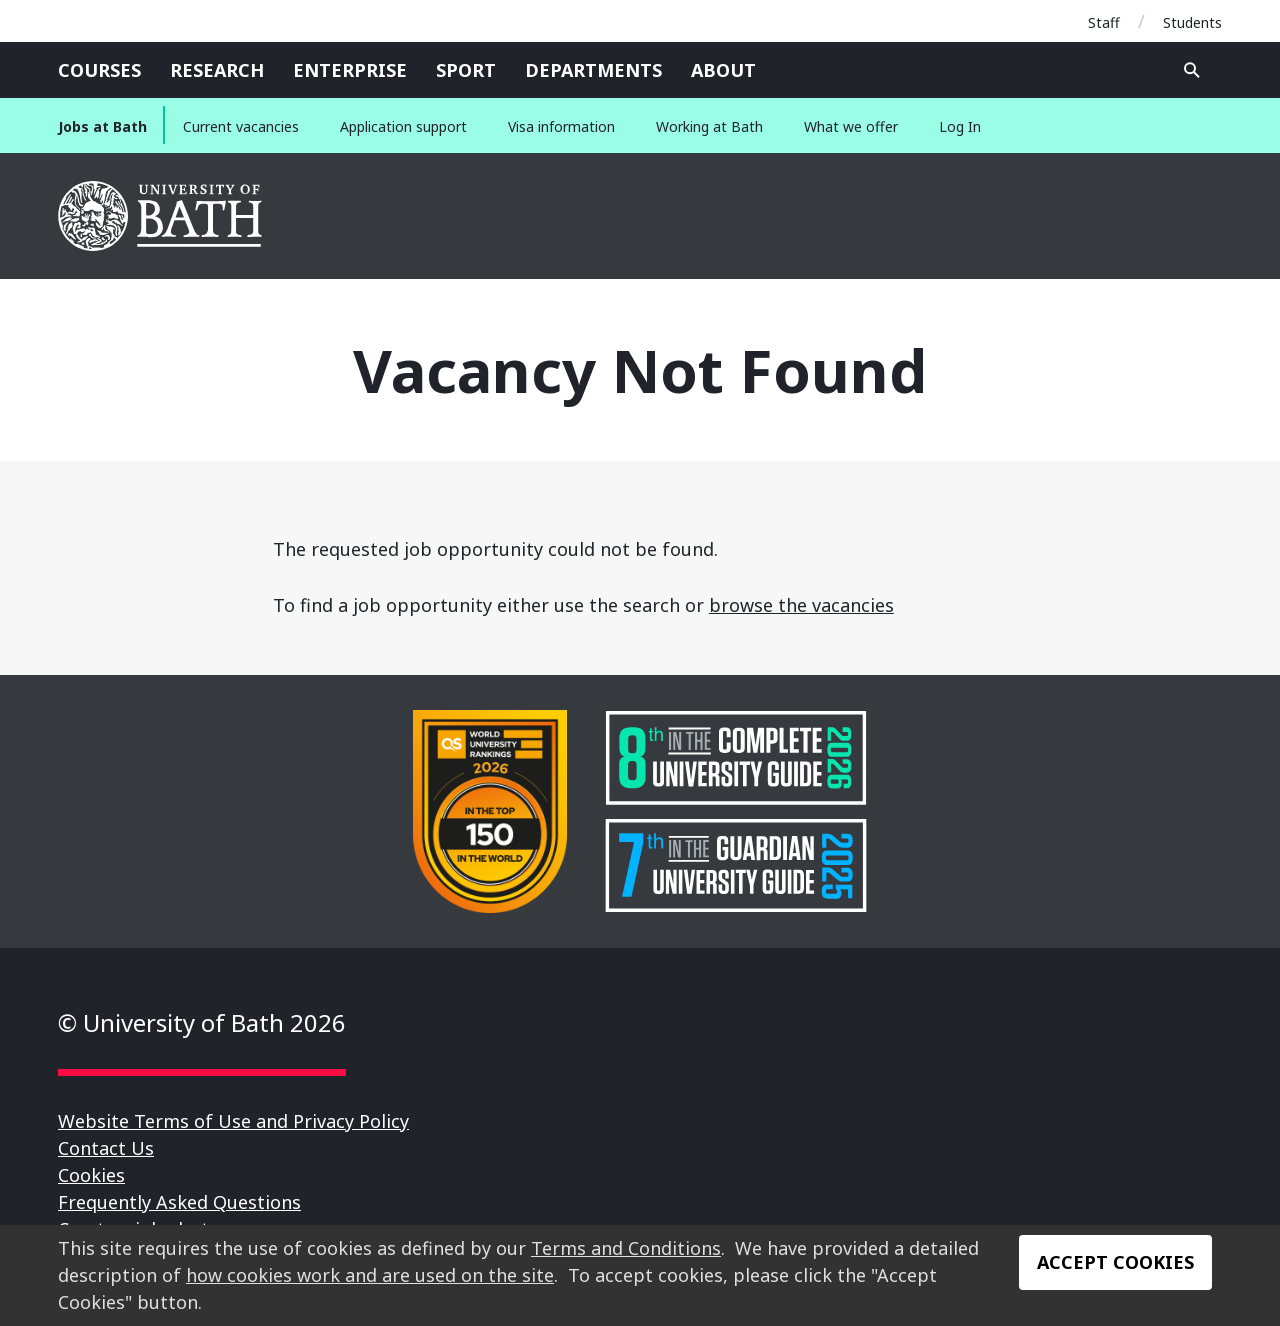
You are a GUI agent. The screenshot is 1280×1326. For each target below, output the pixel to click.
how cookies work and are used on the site (370, 1275)
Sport (466, 70)
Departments (593, 70)
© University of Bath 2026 (202, 1022)
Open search (1192, 70)
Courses (99, 70)
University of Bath (161, 216)
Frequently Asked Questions (179, 1202)
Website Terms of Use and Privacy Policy (233, 1121)
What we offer (851, 126)
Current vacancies (241, 126)
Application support (403, 126)
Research (217, 70)
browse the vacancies (801, 605)
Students (1192, 22)
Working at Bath (709, 126)
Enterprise (350, 70)
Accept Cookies (1115, 1262)
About (723, 70)
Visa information (561, 126)
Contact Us (106, 1148)
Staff (1104, 22)
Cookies (91, 1175)
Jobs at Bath (102, 126)
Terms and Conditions (626, 1248)
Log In (960, 126)
